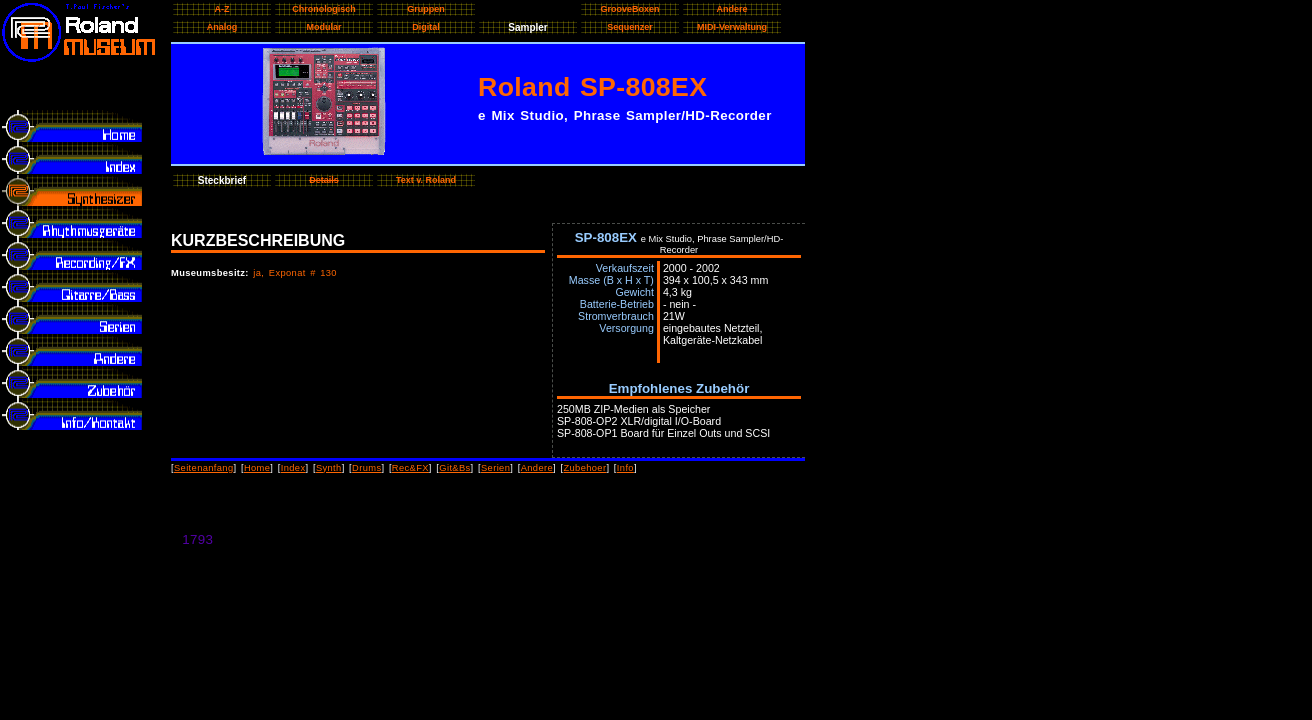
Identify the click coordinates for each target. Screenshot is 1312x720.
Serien (495, 468)
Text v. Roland (426, 180)
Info (625, 468)
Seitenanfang (204, 468)
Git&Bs (454, 468)
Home (257, 468)
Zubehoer (584, 468)
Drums (366, 468)
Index (293, 468)
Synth (329, 468)
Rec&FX (410, 468)
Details (324, 180)
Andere (537, 468)
